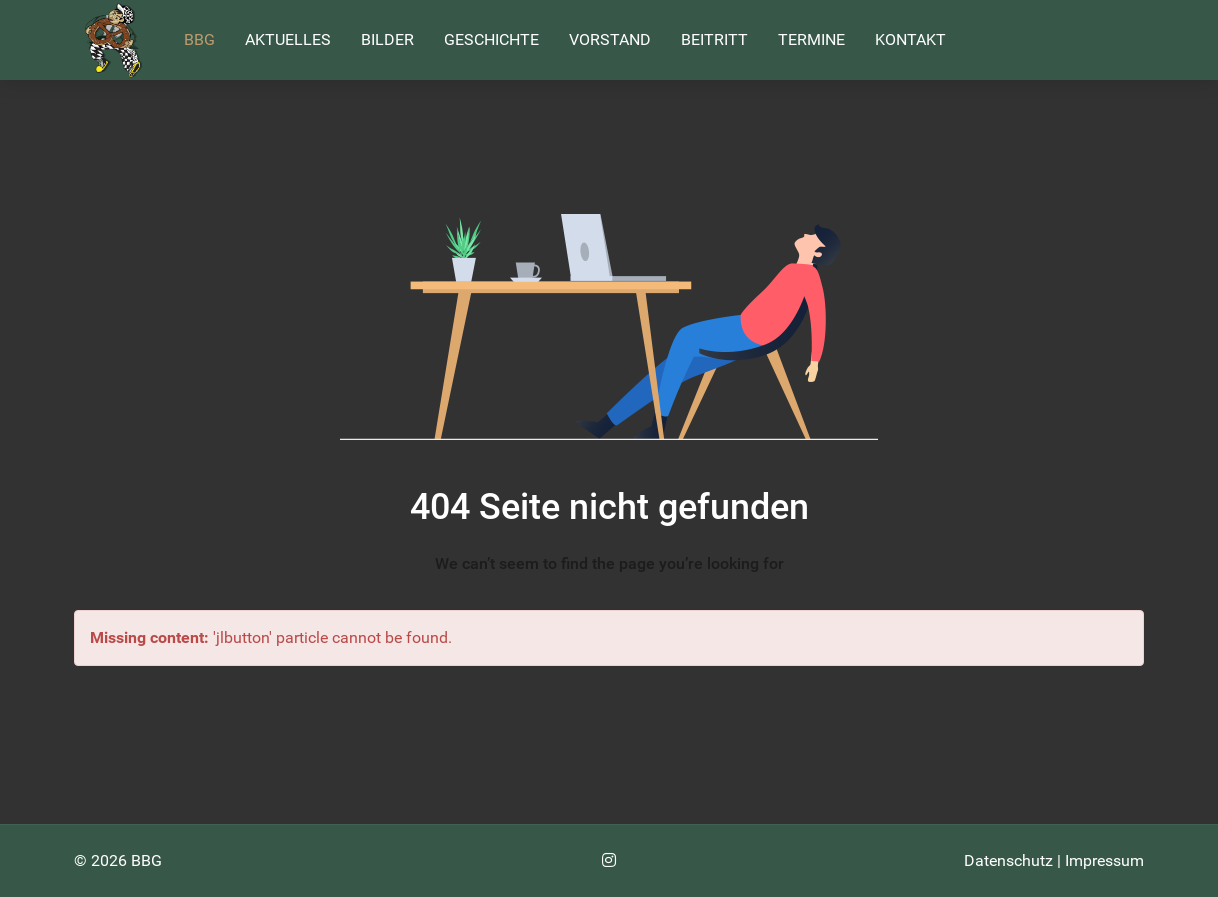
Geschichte (491, 39)
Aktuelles (288, 39)
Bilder (387, 39)
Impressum (1104, 860)
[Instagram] (609, 860)
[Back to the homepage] (114, 40)
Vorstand (610, 39)
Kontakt (910, 39)
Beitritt (714, 39)
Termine (811, 39)
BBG (199, 39)
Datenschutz (1008, 860)
